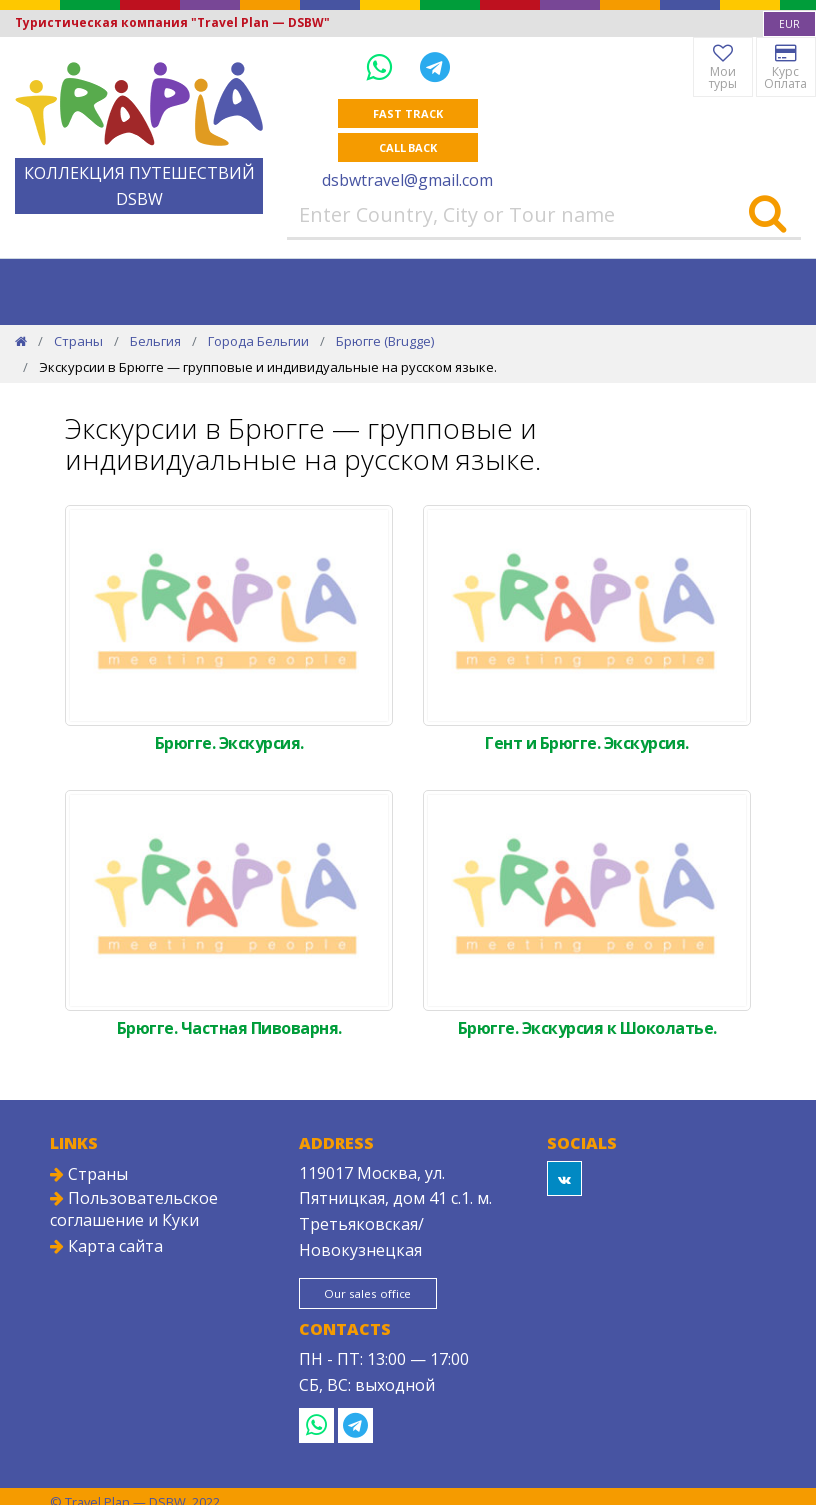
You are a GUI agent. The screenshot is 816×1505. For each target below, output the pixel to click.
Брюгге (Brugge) (385, 341)
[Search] (767, 215)
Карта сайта (106, 1246)
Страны (78, 341)
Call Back (408, 147)
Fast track (407, 113)
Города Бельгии (258, 341)
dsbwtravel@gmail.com (407, 180)
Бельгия (155, 341)
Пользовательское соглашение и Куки (134, 1209)
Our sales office (372, 1294)
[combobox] (789, 24)
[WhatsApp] (383, 66)
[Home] (21, 341)
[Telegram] (435, 66)
